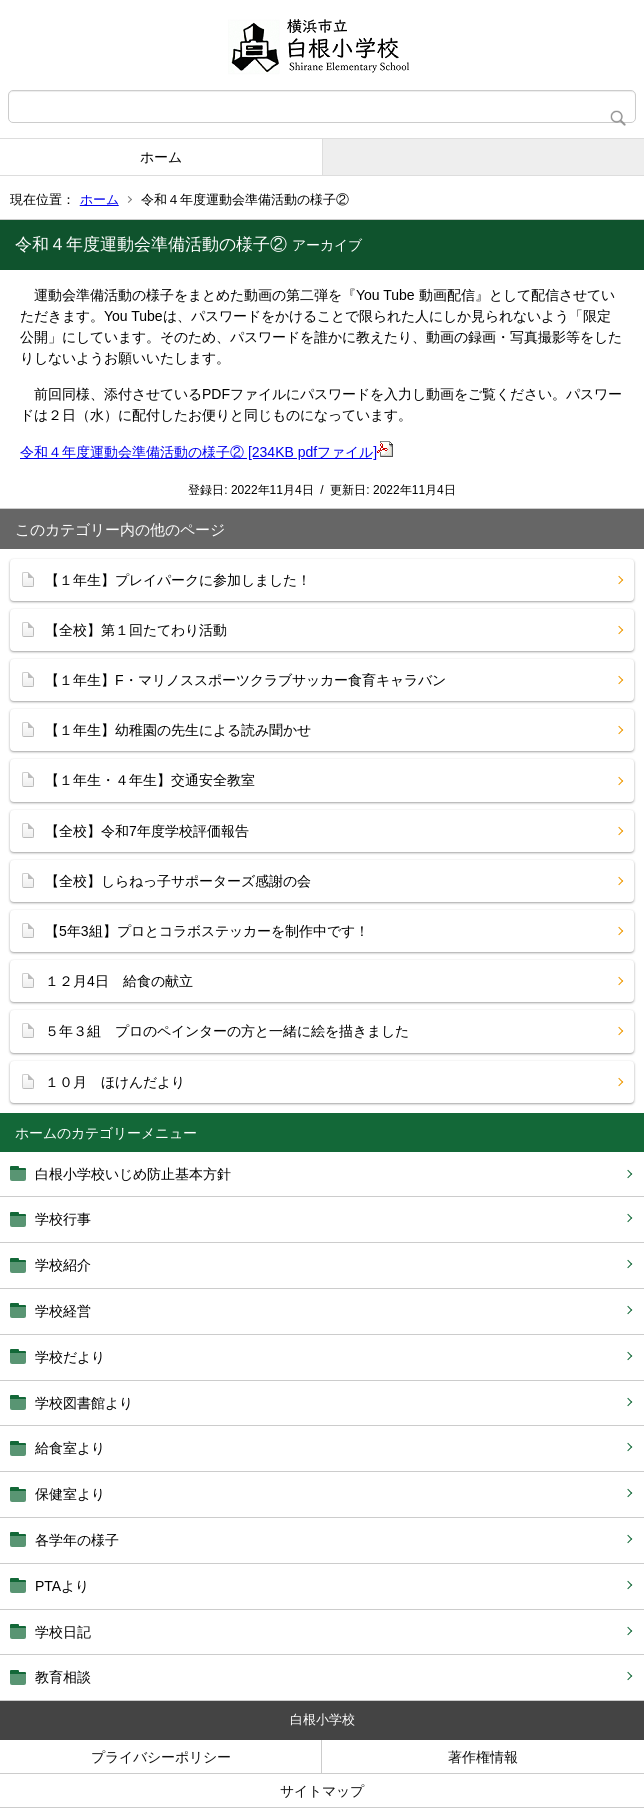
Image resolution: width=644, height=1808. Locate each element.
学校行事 (63, 1219)
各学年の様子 (77, 1540)
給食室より (70, 1448)
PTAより (62, 1586)
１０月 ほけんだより (115, 1082)
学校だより (70, 1357)
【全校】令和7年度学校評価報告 (147, 831)
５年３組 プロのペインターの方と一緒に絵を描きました (227, 1031)
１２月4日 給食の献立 (119, 981)
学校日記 (63, 1632)
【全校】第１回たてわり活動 (136, 630)
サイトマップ (322, 1791)
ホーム (161, 157)
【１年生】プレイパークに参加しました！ (178, 580)
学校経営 (63, 1311)
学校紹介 (63, 1265)
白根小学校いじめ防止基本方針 (133, 1174)
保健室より (70, 1494)
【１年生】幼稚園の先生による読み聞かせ (178, 730)
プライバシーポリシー (161, 1757)
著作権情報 (483, 1757)
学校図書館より (84, 1403)
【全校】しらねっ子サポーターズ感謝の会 (178, 881)
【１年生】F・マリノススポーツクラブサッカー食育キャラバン (245, 680)
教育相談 (63, 1677)
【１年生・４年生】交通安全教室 (150, 780)
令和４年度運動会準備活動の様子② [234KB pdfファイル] (206, 452)
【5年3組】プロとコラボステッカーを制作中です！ (207, 931)
